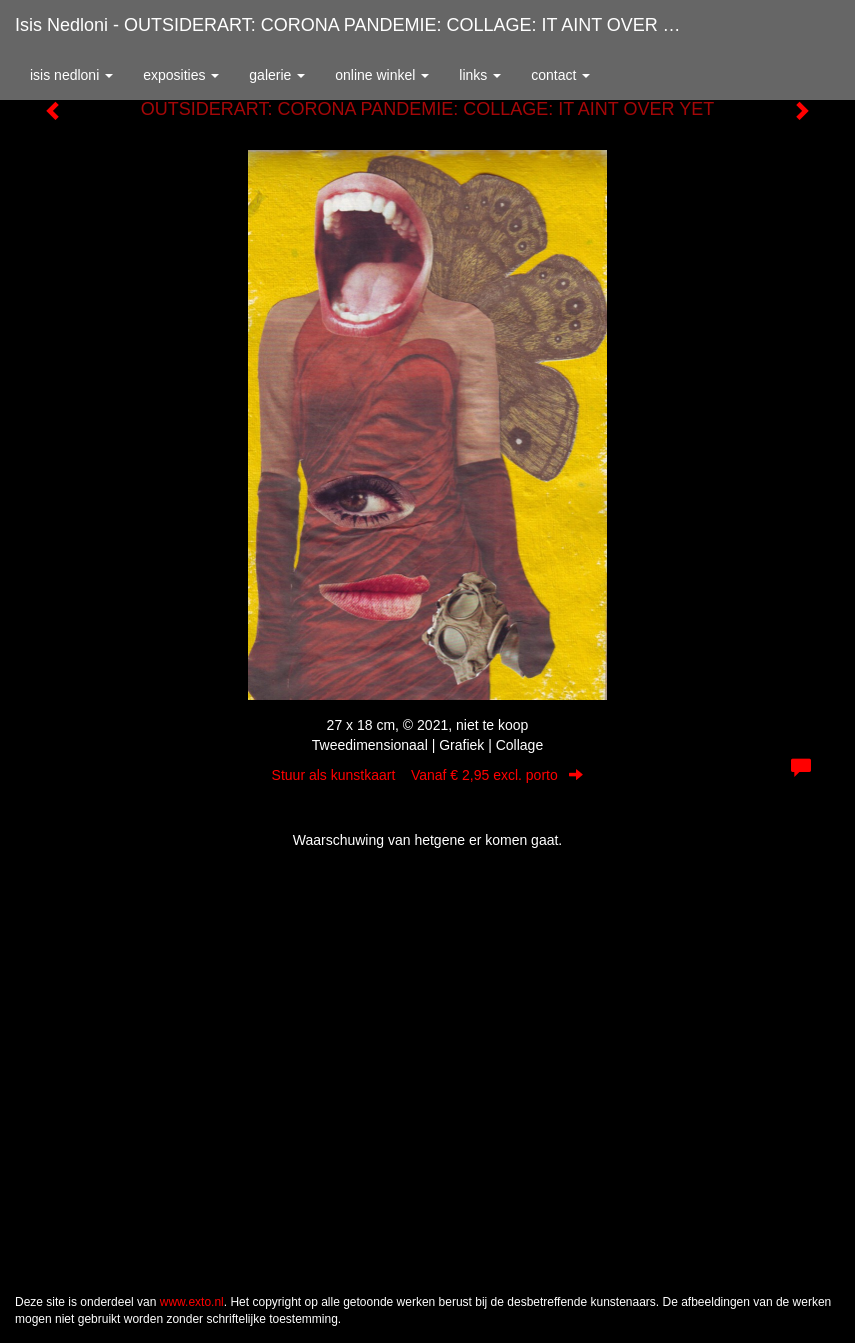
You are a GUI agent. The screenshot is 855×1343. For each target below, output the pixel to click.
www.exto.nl (192, 1302)
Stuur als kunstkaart (428, 775)
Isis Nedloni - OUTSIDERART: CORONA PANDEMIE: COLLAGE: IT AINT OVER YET (356, 25)
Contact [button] (560, 75)
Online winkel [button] (382, 75)
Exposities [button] (181, 75)
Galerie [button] (277, 75)
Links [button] (480, 75)
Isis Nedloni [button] (71, 75)
